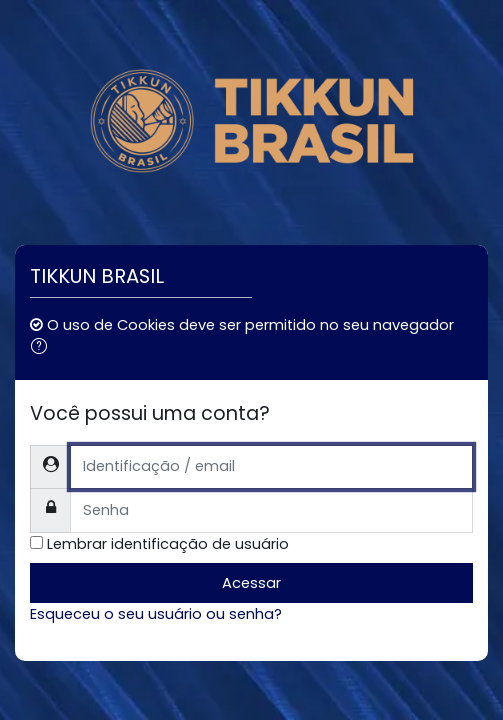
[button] (43, 348)
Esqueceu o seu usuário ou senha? (156, 614)
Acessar (251, 583)
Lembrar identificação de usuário (168, 544)
